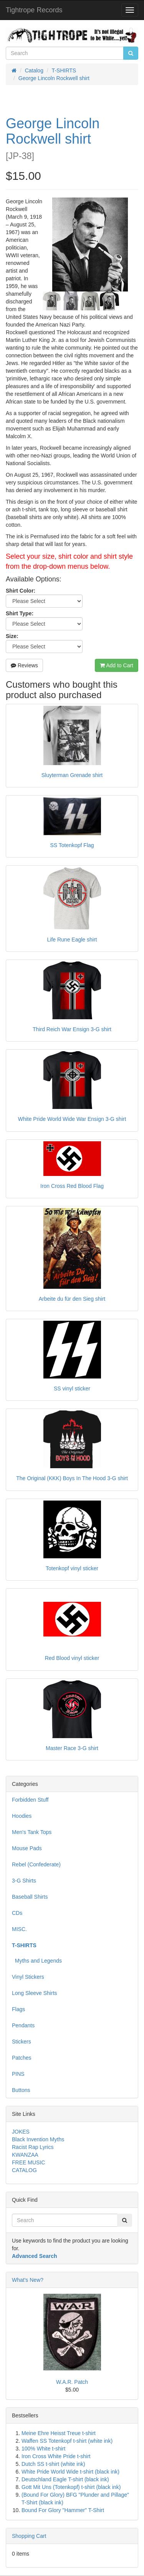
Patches (21, 2058)
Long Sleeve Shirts (34, 1993)
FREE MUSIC (28, 2162)
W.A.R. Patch (72, 2382)
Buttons (21, 2090)
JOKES (21, 2132)
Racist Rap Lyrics (32, 2147)
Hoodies (21, 1816)
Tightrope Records (34, 10)
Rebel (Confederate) (36, 1864)
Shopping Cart (29, 2536)
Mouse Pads (27, 1848)
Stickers (21, 2041)
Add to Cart (116, 665)
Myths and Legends (37, 1961)
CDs (17, 1913)
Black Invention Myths (38, 2139)
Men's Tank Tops (31, 1832)
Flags (18, 2009)
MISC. (19, 1929)
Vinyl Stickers (28, 1977)
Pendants (23, 2025)
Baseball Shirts (30, 1897)
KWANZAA (25, 2155)
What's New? (27, 2280)
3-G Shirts (24, 1881)
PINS (18, 2074)
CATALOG (24, 2170)
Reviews (24, 665)
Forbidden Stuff (30, 1800)
